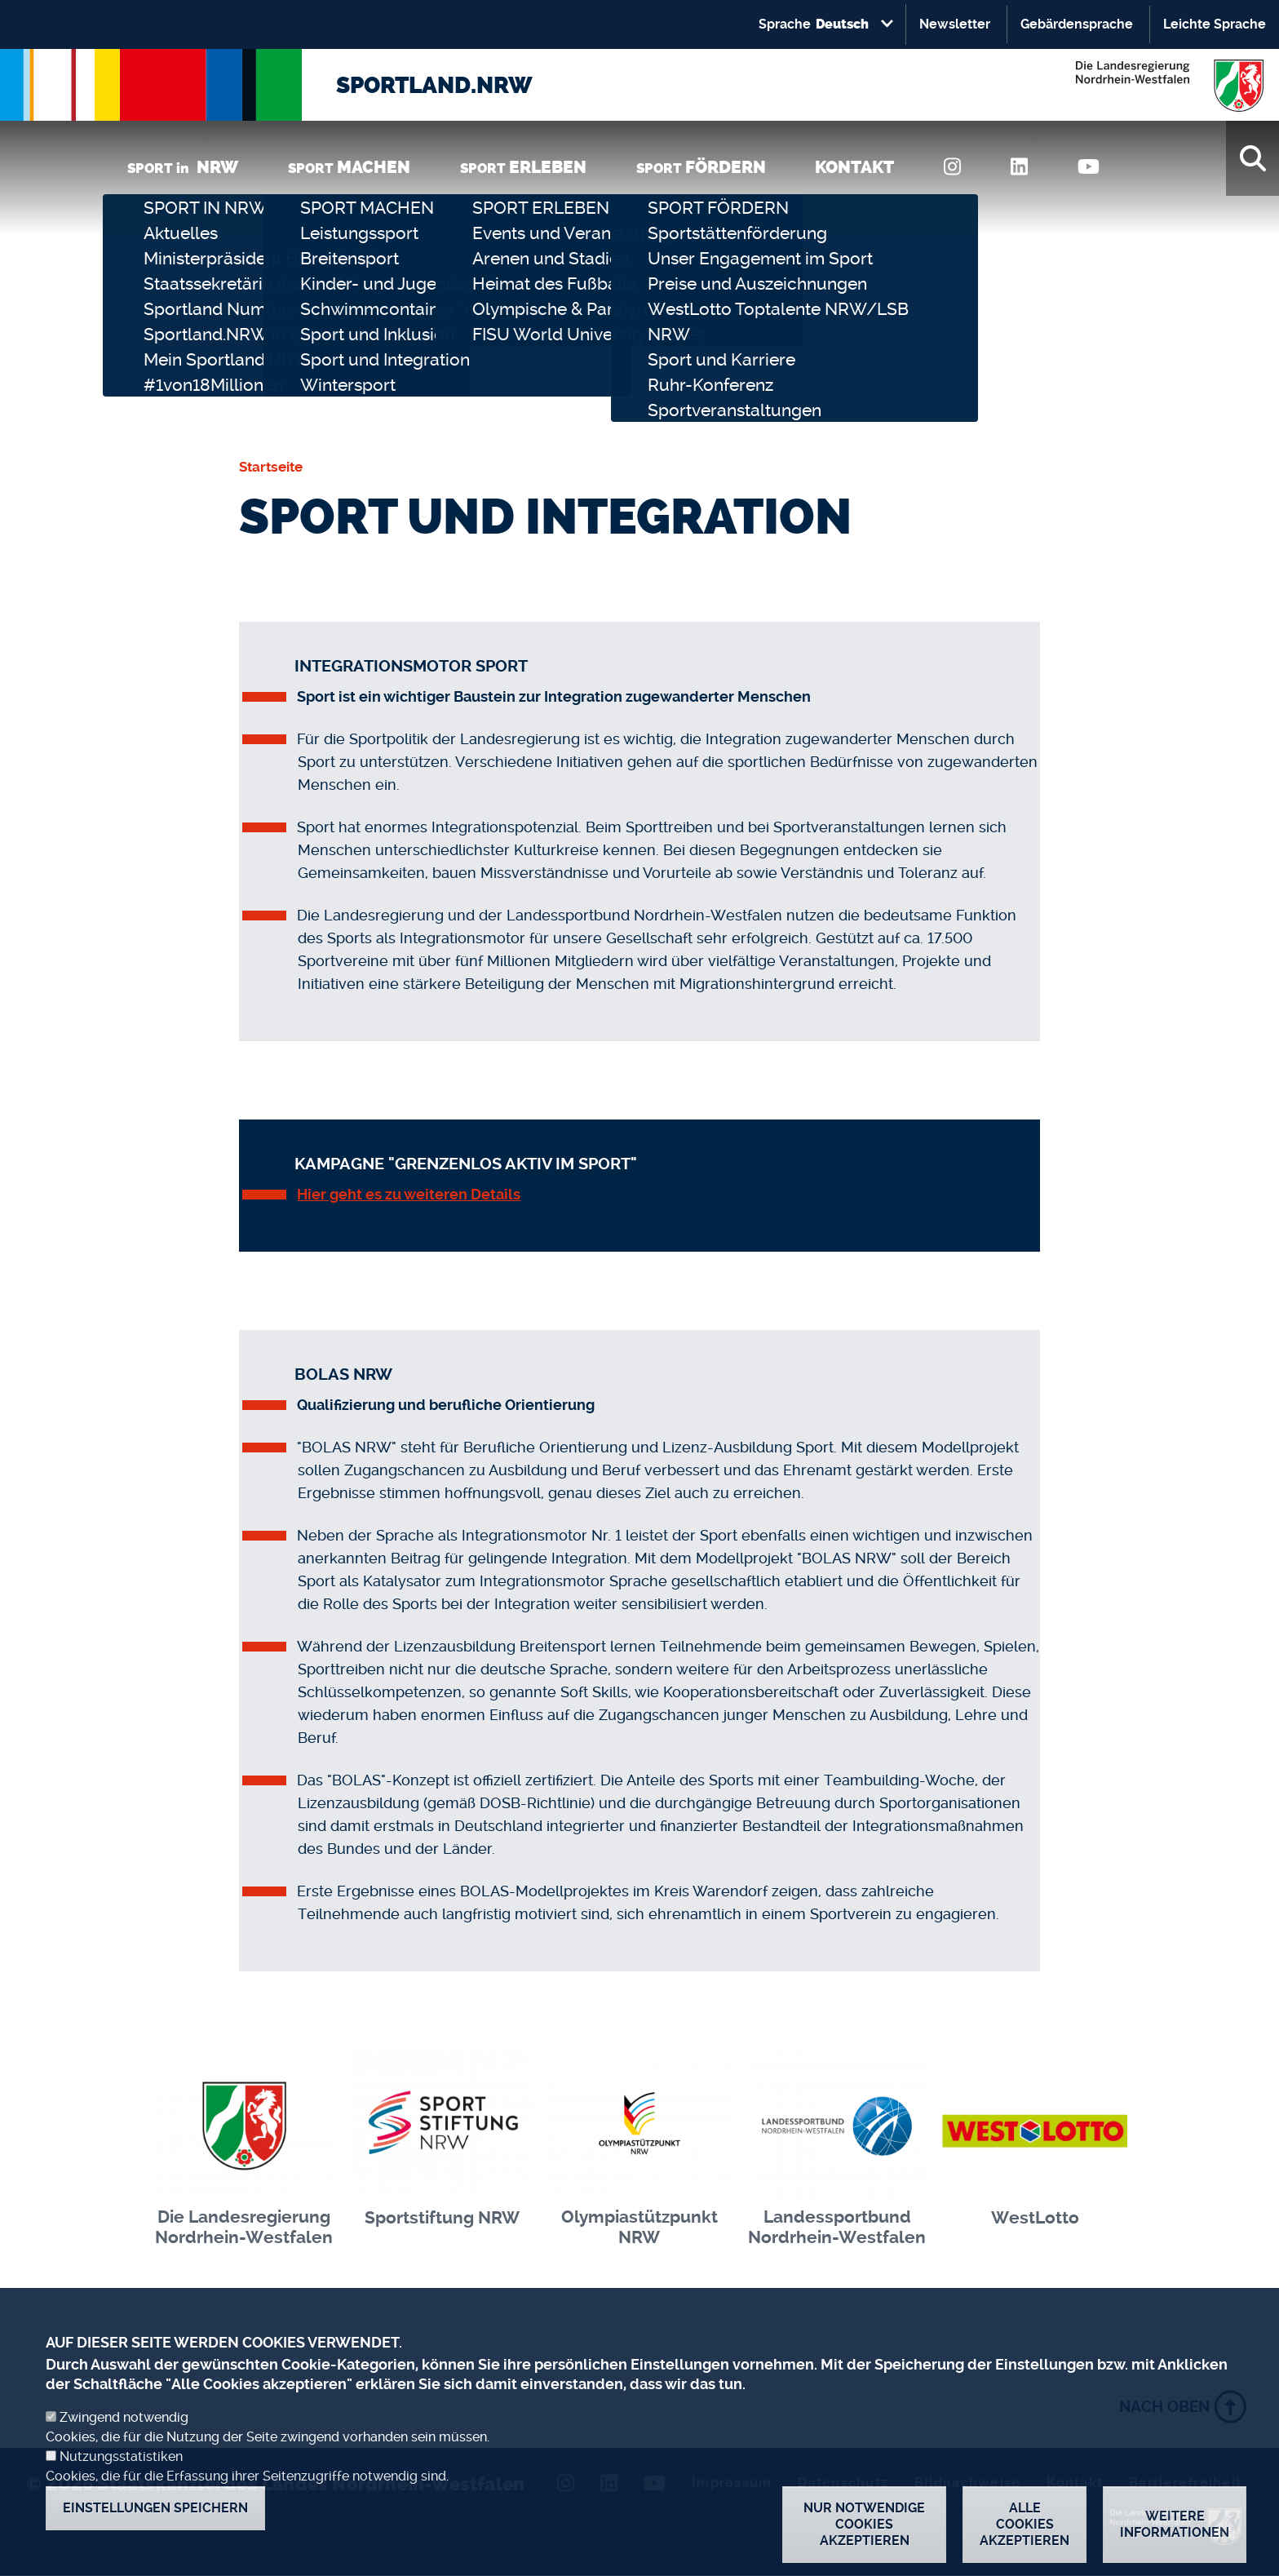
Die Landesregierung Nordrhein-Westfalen (244, 2227)
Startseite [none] (271, 467)
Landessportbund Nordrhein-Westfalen (837, 2227)
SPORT (349, 167)
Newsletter (954, 24)
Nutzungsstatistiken (121, 2472)
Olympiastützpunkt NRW (639, 2227)
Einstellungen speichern (155, 2523)
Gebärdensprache (1076, 24)
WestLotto (1035, 2218)
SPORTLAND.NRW (434, 85)
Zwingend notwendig (124, 2433)
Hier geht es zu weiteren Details (408, 1194)
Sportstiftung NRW (442, 2218)
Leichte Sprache (1214, 24)
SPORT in (182, 167)
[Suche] (1252, 158)
